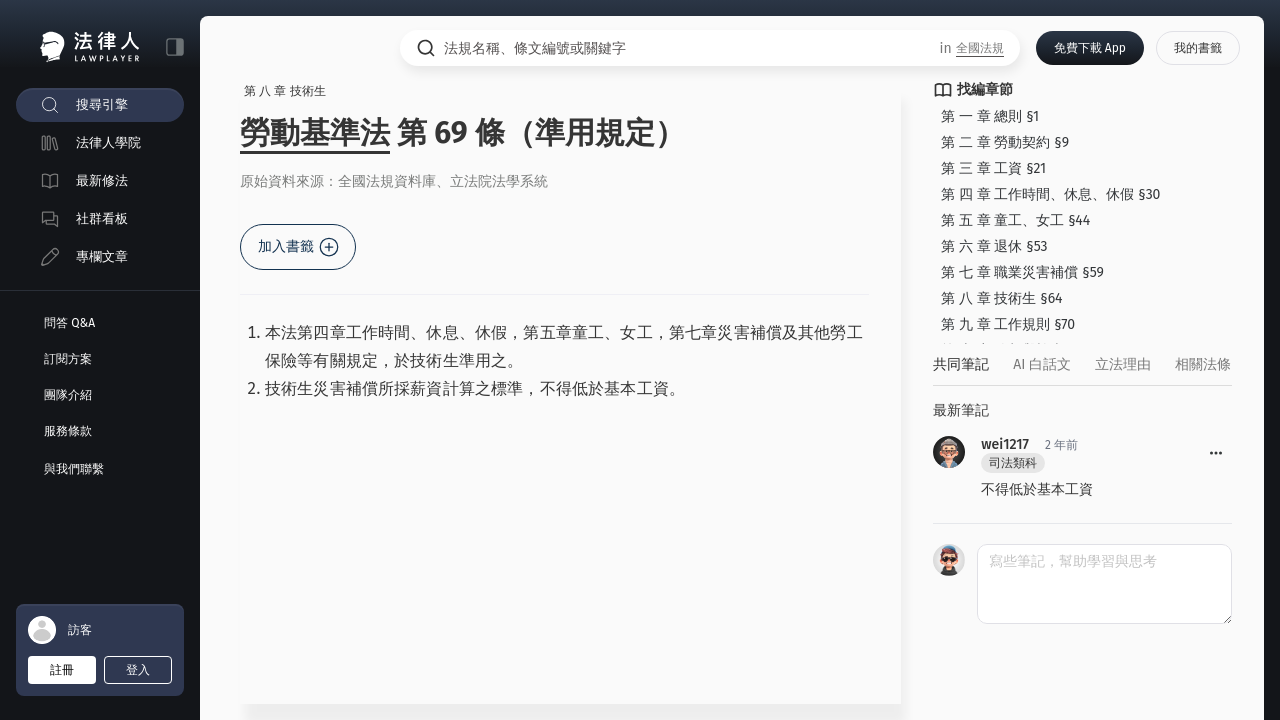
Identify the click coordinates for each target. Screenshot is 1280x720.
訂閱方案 (68, 359)
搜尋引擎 (102, 104)
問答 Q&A (69, 323)
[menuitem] (100, 105)
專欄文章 (102, 256)
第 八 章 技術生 (285, 91)
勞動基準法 (315, 133)
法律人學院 (108, 142)
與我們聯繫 (74, 469)
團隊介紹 (68, 395)
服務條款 (68, 431)
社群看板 (102, 218)
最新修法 (102, 180)
